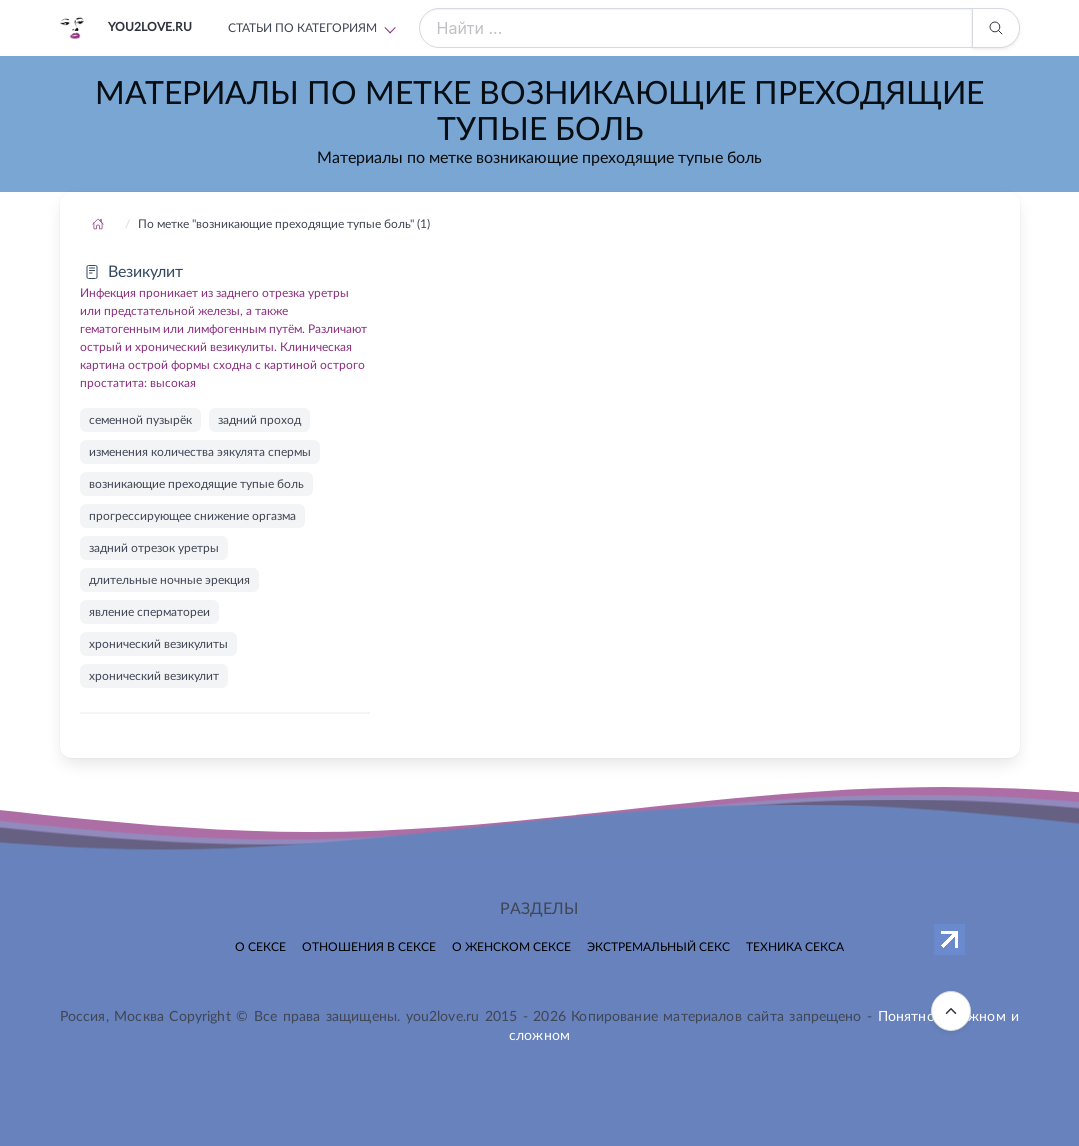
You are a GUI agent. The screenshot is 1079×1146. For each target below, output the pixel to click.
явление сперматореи (149, 612)
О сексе (260, 947)
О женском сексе (511, 947)
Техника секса (795, 947)
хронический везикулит (154, 676)
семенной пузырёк (140, 420)
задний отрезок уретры (154, 548)
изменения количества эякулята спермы (200, 452)
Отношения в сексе (369, 947)
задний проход (259, 420)
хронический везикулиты (158, 644)
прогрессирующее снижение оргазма (192, 516)
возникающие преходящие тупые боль (196, 484)
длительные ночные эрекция (169, 580)
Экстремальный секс (658, 947)
